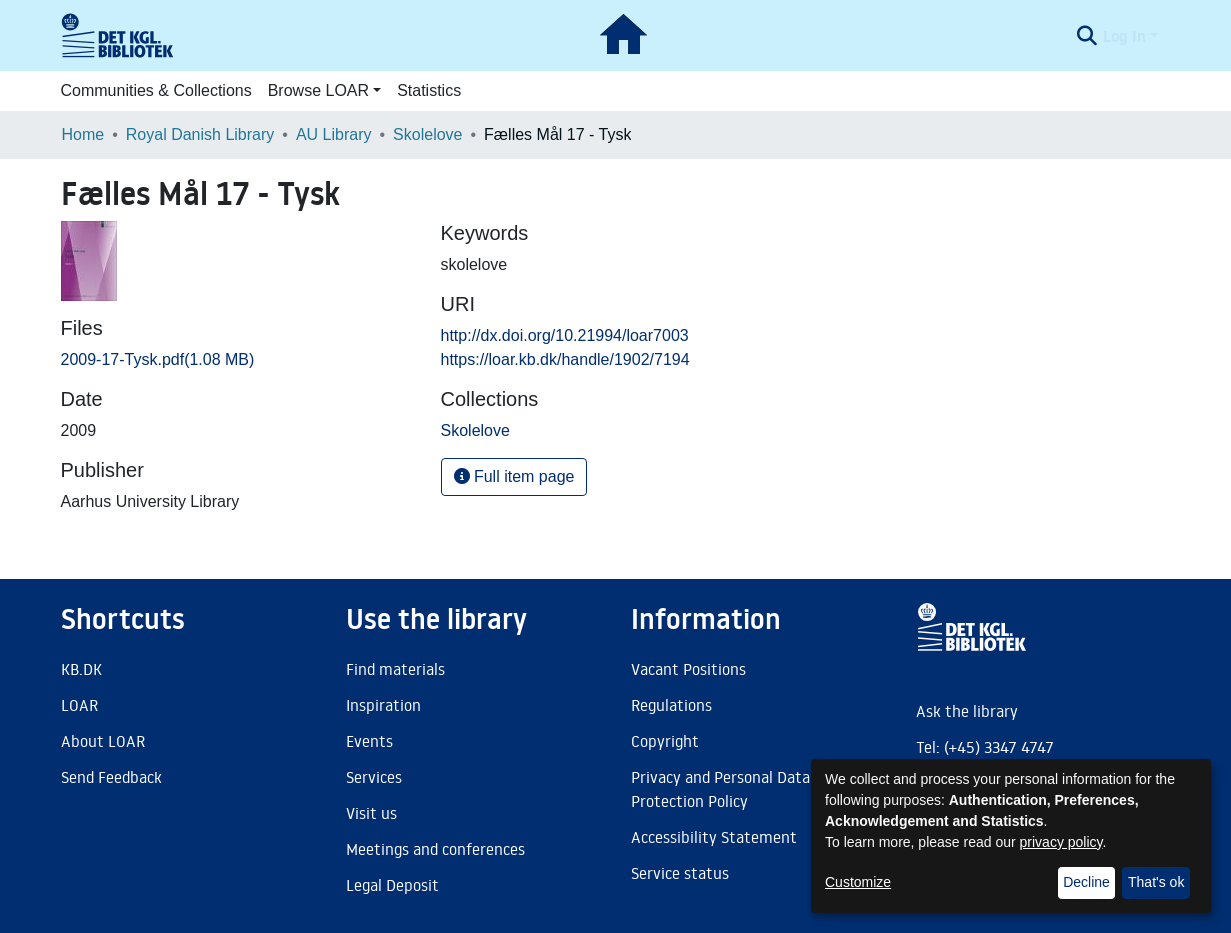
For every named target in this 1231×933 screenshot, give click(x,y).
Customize (858, 882)
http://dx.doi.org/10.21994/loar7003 (565, 335)
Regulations (671, 705)
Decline (1086, 882)
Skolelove (427, 134)
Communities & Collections (156, 90)
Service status (680, 873)
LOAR (79, 705)
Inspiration (383, 705)
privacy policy (1061, 842)
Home (83, 134)
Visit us (371, 813)
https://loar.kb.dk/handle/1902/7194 (565, 359)
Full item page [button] (514, 476)
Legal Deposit (392, 885)
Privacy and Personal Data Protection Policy (720, 789)
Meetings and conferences (435, 849)
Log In (1124, 36)
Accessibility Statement (714, 837)
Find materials (395, 669)
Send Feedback (111, 777)
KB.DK (81, 669)
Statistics (429, 90)
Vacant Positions (688, 669)
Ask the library (967, 711)
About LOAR (103, 741)
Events (369, 741)
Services (374, 777)
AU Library (334, 134)
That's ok (1156, 882)
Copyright (665, 741)
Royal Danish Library (200, 134)
